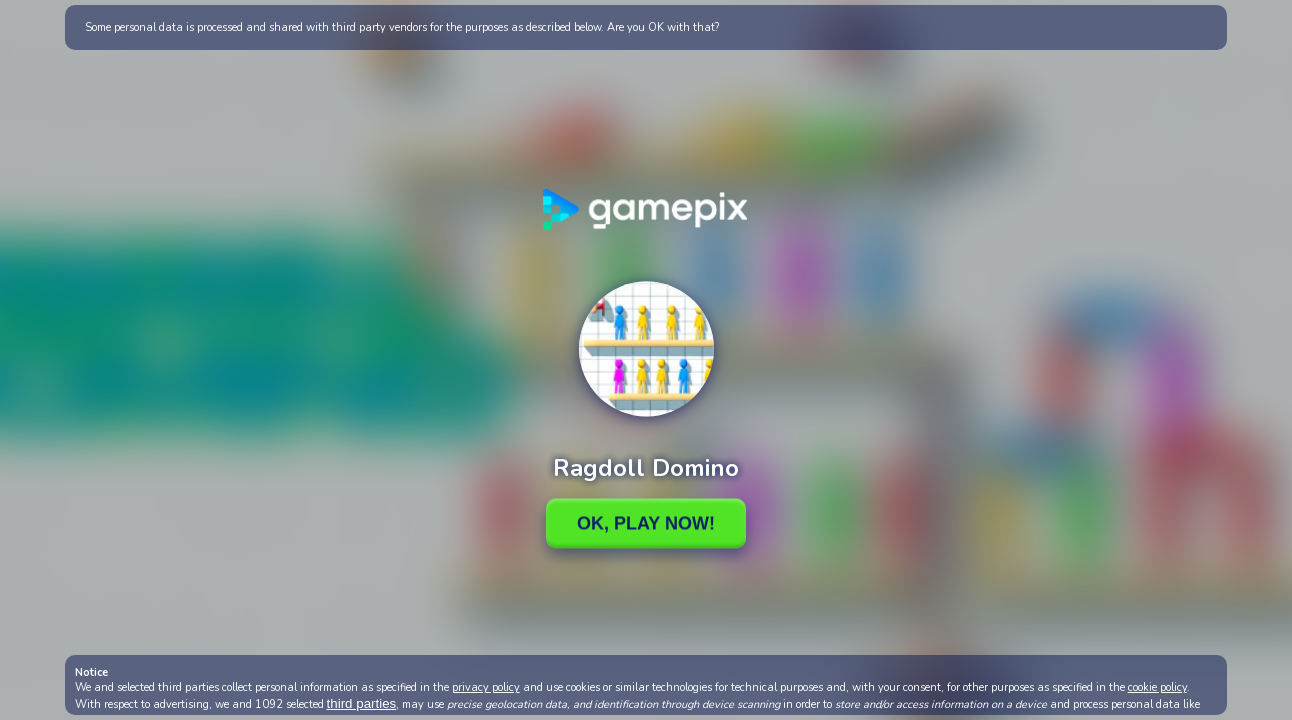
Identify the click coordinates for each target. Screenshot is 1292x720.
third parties (362, 703)
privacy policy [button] (486, 687)
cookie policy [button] (1157, 687)
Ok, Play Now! (646, 523)
